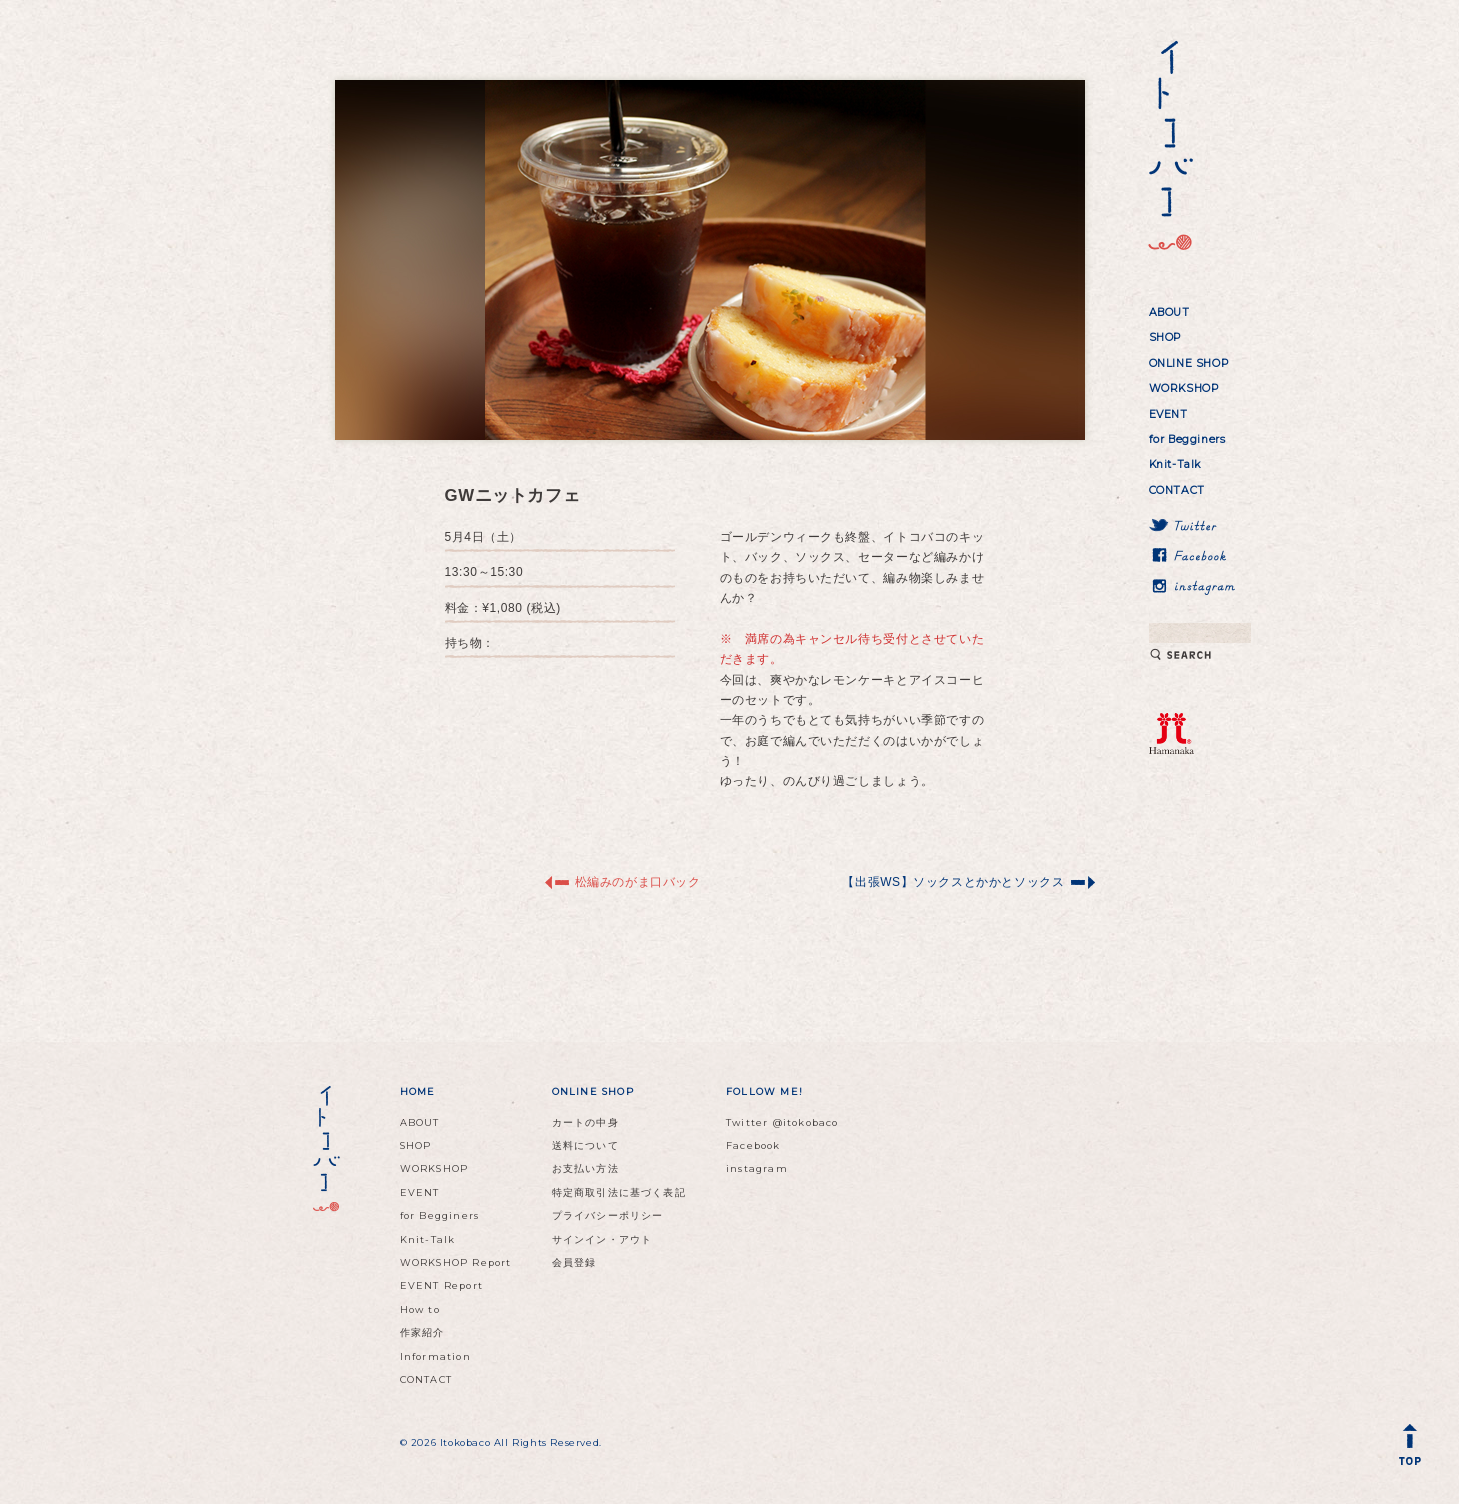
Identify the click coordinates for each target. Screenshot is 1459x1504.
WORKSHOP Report (456, 1262)
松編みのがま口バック (638, 882)
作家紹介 (422, 1332)
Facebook (1201, 556)
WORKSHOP (1184, 388)
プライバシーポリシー (608, 1215)
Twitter (1201, 526)
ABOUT (1169, 312)
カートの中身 (585, 1122)
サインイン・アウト (602, 1239)
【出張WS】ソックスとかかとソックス (953, 882)
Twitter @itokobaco (782, 1122)
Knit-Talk (1175, 464)
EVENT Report (441, 1285)
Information (435, 1356)
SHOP (1165, 337)
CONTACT (1177, 490)
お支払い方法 (585, 1168)
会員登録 (574, 1262)
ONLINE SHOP (1189, 363)
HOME (418, 1091)
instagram (1201, 586)
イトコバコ (1167, 146)
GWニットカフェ (513, 495)
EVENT (1168, 414)
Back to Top (1414, 1449)
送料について (585, 1145)
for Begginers (1187, 439)
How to (420, 1309)
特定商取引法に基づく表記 (619, 1192)
